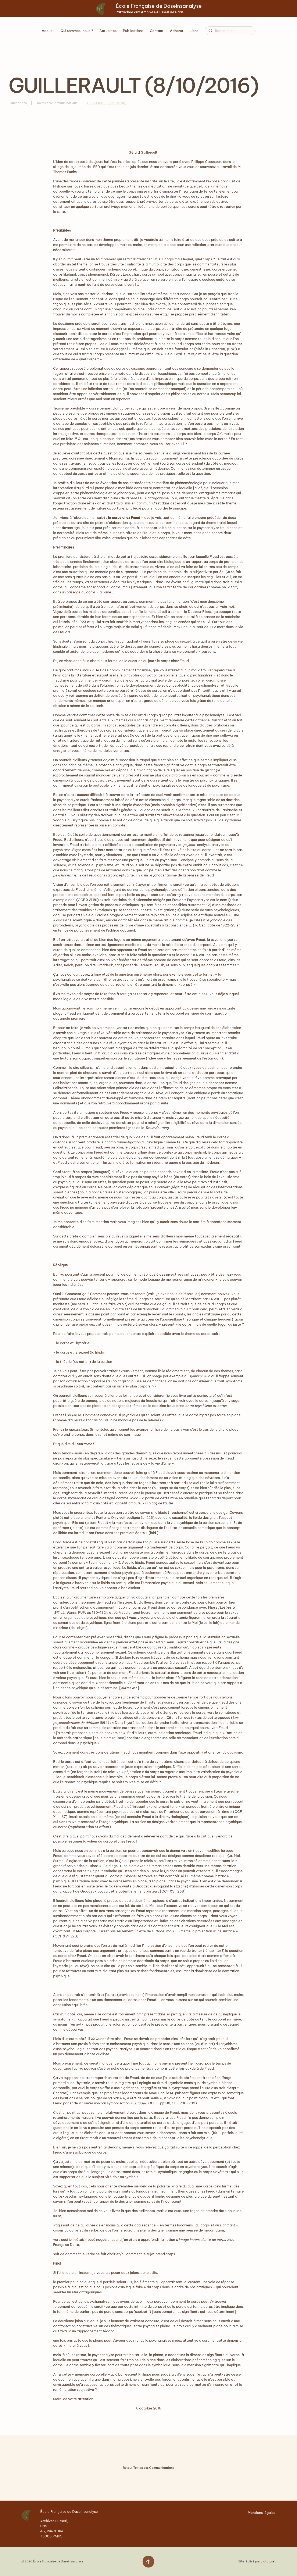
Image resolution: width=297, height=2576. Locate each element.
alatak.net (268, 2561)
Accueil (48, 31)
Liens (194, 31)
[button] (148, 2562)
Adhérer (176, 31)
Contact (157, 31)
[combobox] (230, 30)
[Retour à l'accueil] (149, 8)
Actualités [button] (108, 31)
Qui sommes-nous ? (77, 31)
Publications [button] (133, 31)
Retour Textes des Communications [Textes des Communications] (148, 2468)
